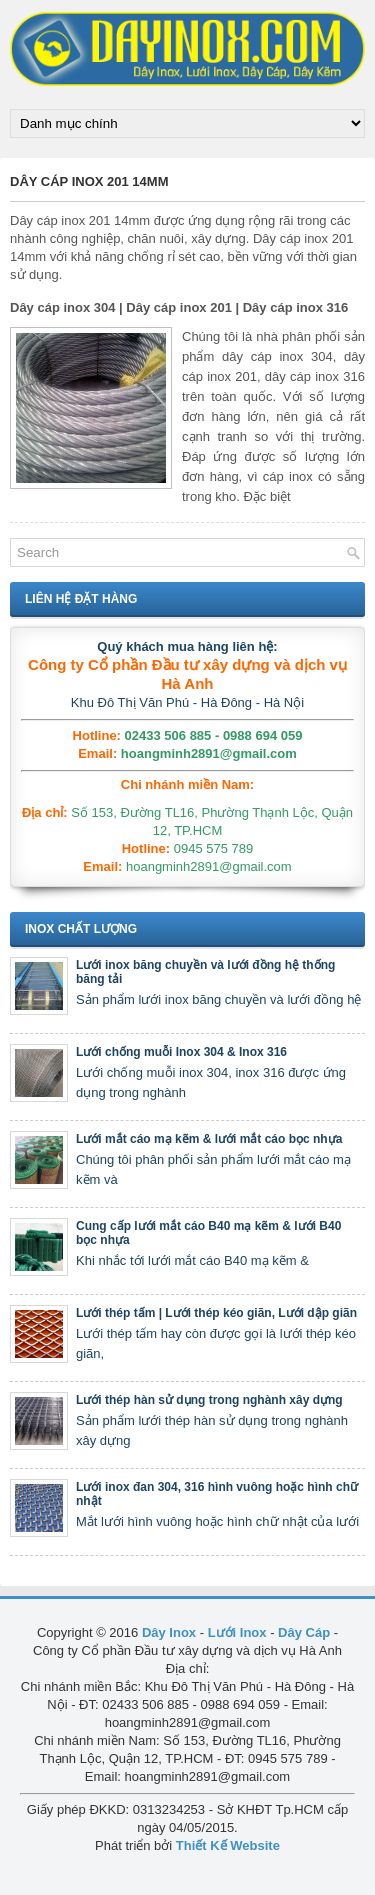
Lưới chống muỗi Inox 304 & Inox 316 (181, 1052)
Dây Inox (169, 1632)
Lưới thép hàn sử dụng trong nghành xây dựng (209, 1400)
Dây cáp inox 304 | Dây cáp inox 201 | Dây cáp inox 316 (179, 307)
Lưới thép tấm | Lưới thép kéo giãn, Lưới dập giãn (216, 1313)
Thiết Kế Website (228, 1845)
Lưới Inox (237, 1632)
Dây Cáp (304, 1632)
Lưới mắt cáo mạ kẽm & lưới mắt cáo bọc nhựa (209, 1139)
